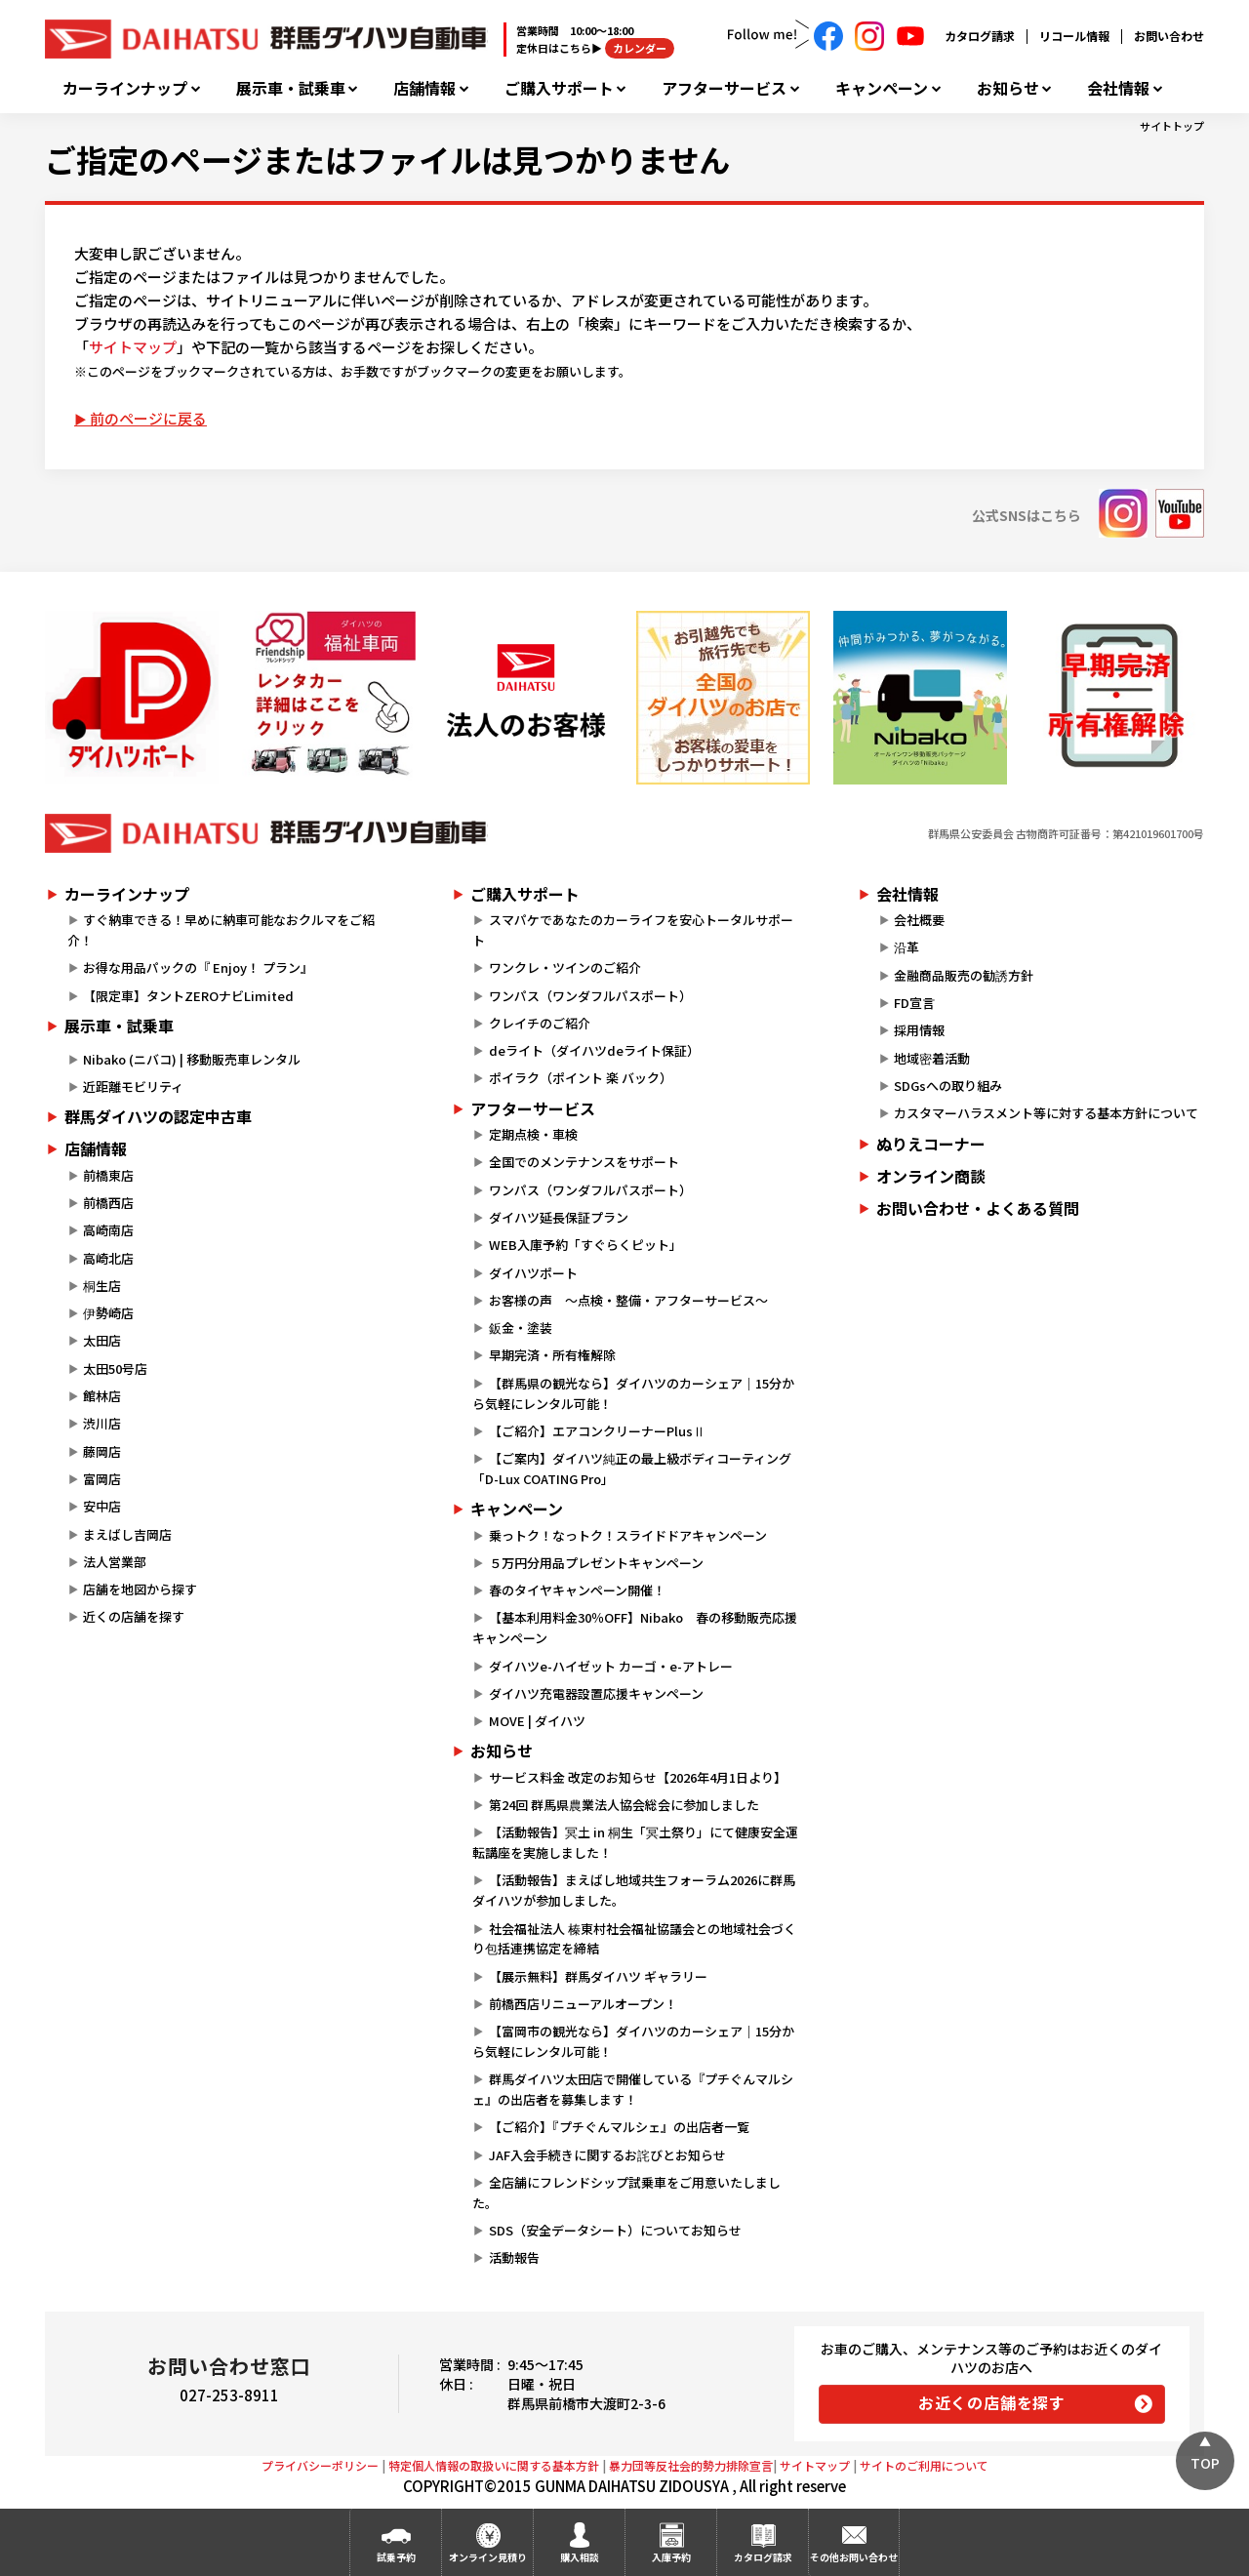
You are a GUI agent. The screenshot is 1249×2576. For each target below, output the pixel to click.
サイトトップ (1172, 126)
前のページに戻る (148, 418)
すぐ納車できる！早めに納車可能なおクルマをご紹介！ (221, 929)
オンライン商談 (931, 1175)
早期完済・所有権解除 (552, 1355)
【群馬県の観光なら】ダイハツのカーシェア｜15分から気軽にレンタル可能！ (632, 1393)
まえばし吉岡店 (127, 1534)
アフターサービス (724, 88)
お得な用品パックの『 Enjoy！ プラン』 (198, 967)
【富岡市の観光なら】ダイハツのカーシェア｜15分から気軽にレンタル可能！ (632, 2041)
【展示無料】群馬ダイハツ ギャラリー (598, 1976)
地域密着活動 (932, 1058)
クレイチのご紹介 (539, 1023)
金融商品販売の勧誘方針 (963, 975)
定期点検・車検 (533, 1134)
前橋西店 (108, 1202)
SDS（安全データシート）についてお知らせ (615, 2230)
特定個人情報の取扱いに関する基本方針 (493, 2465)
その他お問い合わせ (854, 2557)
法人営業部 (114, 1561)
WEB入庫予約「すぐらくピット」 (585, 1244)
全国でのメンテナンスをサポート (584, 1161)
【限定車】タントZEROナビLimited (188, 995)
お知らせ (1008, 88)
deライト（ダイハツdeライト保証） (594, 1050)
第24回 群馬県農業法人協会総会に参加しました (624, 1804)
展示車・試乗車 (290, 88)
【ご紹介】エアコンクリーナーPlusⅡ (597, 1431)
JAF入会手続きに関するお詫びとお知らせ (607, 2155)
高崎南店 (108, 1230)
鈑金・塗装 (520, 1327)
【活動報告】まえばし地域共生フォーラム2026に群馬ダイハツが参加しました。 (633, 1890)
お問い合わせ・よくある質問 (977, 1208)
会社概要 (919, 919)
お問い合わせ (1169, 35)
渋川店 (102, 1423)
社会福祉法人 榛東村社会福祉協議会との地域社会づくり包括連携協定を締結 (633, 1938)
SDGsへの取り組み (948, 1085)
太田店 (102, 1340)
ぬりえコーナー (931, 1143)
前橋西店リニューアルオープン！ (583, 2003)
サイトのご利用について (924, 2465)
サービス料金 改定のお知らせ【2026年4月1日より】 (637, 1777)
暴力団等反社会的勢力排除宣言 (691, 2465)
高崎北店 (108, 1258)
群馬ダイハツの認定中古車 (158, 1116)
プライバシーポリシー (320, 2465)
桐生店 (102, 1285)
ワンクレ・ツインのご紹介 (565, 967)
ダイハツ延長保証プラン (558, 1217)
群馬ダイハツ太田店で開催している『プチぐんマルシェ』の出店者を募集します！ (632, 2089)
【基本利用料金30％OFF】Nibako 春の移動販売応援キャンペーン (634, 1627)
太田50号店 (115, 1368)
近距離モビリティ (133, 1086)
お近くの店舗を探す (992, 2402)
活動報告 (514, 2257)
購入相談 (579, 2557)
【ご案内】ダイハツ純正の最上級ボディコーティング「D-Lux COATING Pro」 (631, 1468)
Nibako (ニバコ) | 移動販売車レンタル (192, 1059)
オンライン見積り (488, 2557)
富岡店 (102, 1478)
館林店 (102, 1396)
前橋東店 (108, 1175)
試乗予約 (396, 2557)
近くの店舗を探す (133, 1616)
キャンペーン (881, 88)
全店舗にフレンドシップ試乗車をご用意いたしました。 (626, 2192)
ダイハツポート (533, 1273)
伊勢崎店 (108, 1313)
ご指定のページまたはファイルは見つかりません (387, 159)
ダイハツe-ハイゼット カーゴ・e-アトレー (611, 1666)
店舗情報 (424, 88)
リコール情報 (1074, 35)
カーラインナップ (124, 88)
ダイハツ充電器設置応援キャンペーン (596, 1693)
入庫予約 (671, 2557)
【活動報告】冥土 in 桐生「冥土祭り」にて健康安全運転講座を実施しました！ (634, 1842)
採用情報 (919, 1030)
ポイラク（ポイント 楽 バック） (580, 1077)
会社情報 (1118, 88)
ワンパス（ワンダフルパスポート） (590, 995)
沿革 (906, 947)
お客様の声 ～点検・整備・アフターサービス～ (628, 1300)
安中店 (102, 1506)
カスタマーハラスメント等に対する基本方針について (1046, 1113)
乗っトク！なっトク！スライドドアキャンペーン (628, 1535)
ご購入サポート (559, 88)
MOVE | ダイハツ (537, 1720)
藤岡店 (102, 1451)
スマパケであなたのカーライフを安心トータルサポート (632, 929)
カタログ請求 (980, 35)
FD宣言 (914, 1002)
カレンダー (639, 48)
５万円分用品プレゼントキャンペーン (596, 1562)
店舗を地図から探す (140, 1589)
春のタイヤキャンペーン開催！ (577, 1590)
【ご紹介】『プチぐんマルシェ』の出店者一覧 (619, 2126)
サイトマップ (133, 347)
